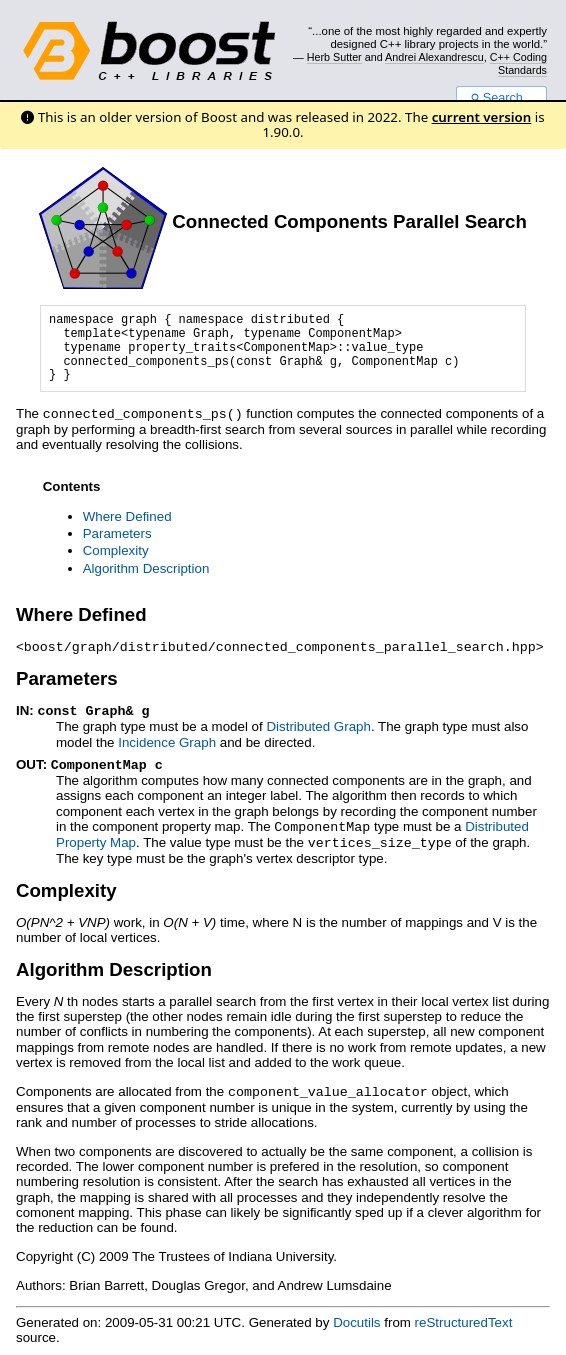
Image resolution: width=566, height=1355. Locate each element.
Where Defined (127, 515)
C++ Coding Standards (518, 63)
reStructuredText (464, 1315)
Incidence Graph (167, 739)
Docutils (356, 1315)
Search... (501, 98)
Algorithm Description (146, 567)
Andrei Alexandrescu (434, 57)
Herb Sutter (334, 57)
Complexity (116, 549)
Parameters (117, 532)
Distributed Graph (318, 723)
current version (482, 117)
